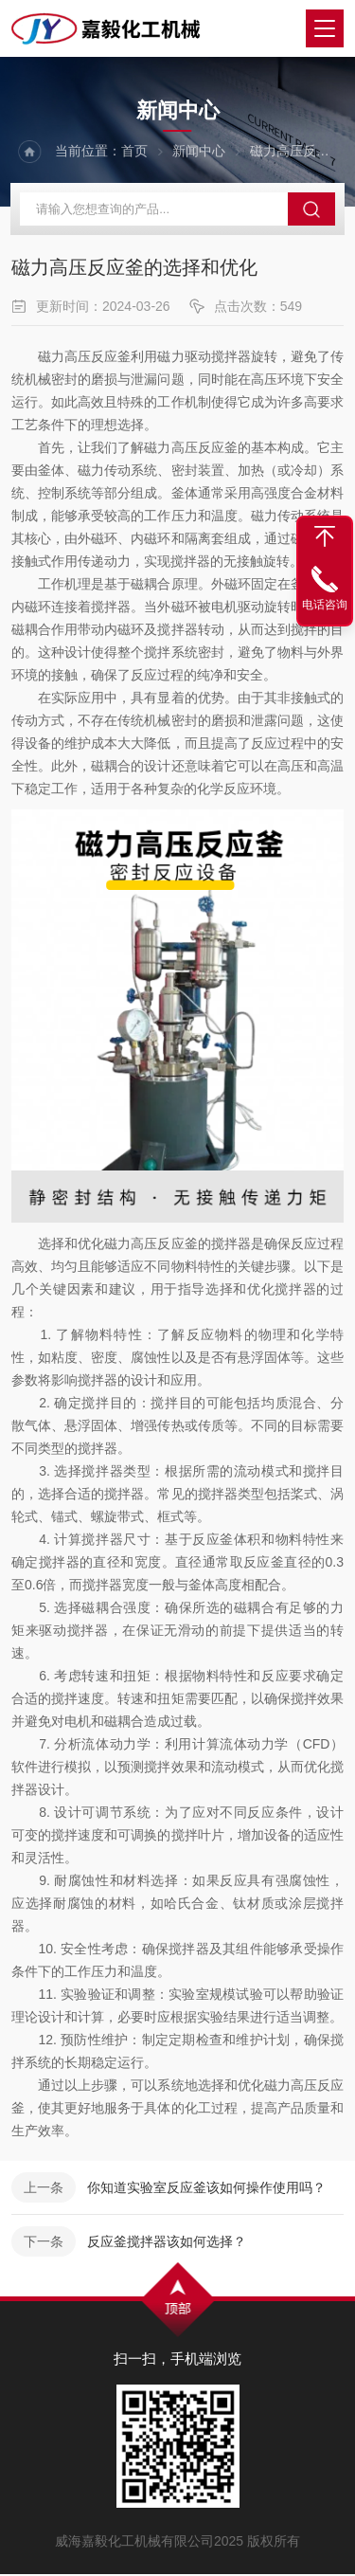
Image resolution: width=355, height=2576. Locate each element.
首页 (134, 151)
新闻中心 (198, 151)
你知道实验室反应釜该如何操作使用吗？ (206, 2190)
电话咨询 (324, 604)
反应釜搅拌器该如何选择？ (166, 2244)
